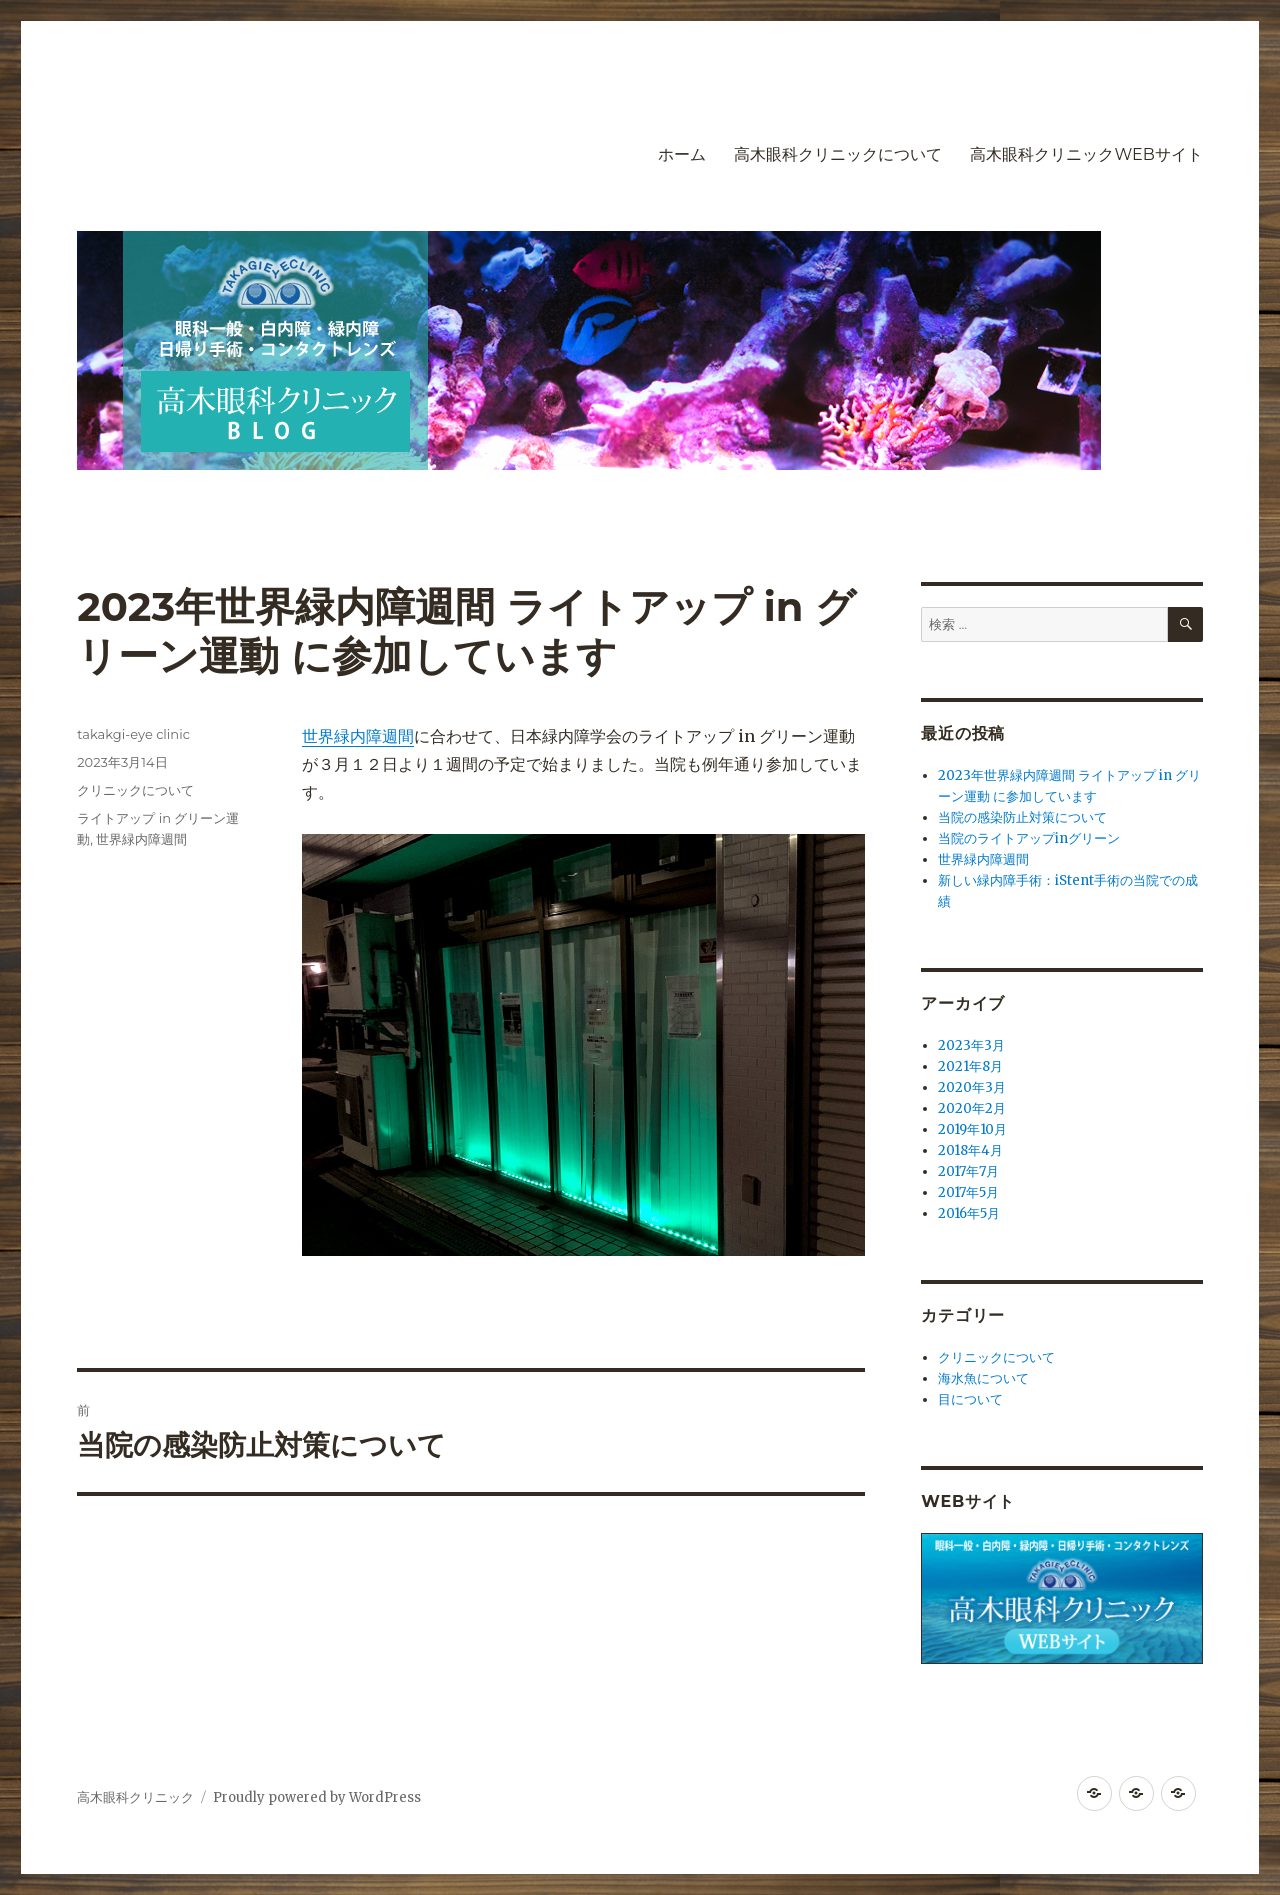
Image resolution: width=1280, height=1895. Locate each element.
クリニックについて (135, 790)
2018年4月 (970, 1150)
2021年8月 (970, 1066)
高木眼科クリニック (135, 1797)
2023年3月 (971, 1045)
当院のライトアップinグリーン (1029, 838)
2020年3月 (972, 1087)
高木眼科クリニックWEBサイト (1086, 154)
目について (970, 1399)
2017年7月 (968, 1171)
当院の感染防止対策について (1022, 817)
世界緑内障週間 (358, 736)
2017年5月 (968, 1192)
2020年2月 (972, 1108)
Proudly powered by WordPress (317, 1797)
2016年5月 (969, 1213)
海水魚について (983, 1378)
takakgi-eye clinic (133, 734)
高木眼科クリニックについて (838, 154)
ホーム (682, 154)
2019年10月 (972, 1129)
